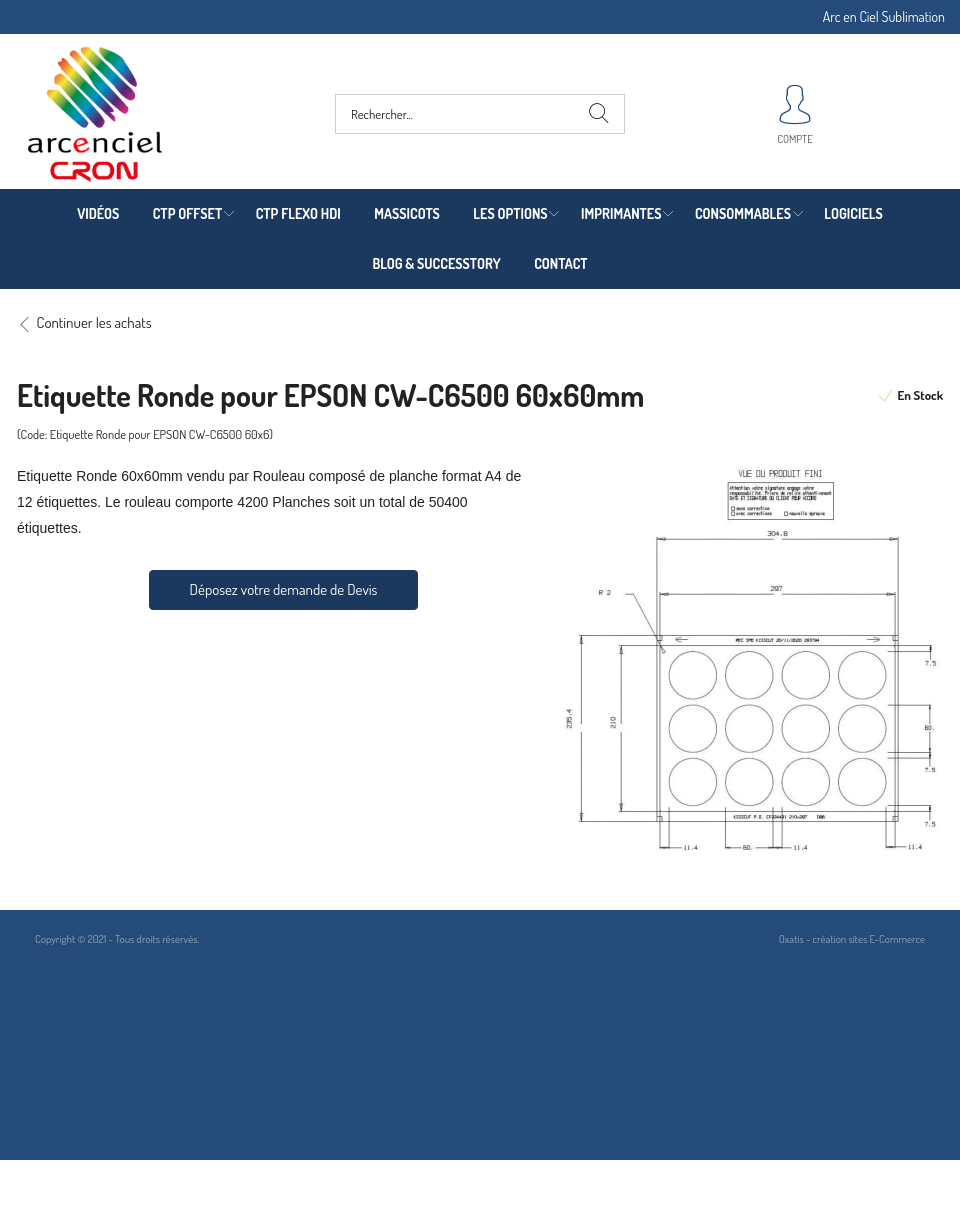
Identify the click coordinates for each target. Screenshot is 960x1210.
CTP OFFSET (188, 213)
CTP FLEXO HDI (298, 213)
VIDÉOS (98, 213)
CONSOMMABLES (743, 213)
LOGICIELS (853, 213)
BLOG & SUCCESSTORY (436, 263)
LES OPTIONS (510, 213)
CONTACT (560, 263)
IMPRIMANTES (621, 213)
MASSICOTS (407, 213)
